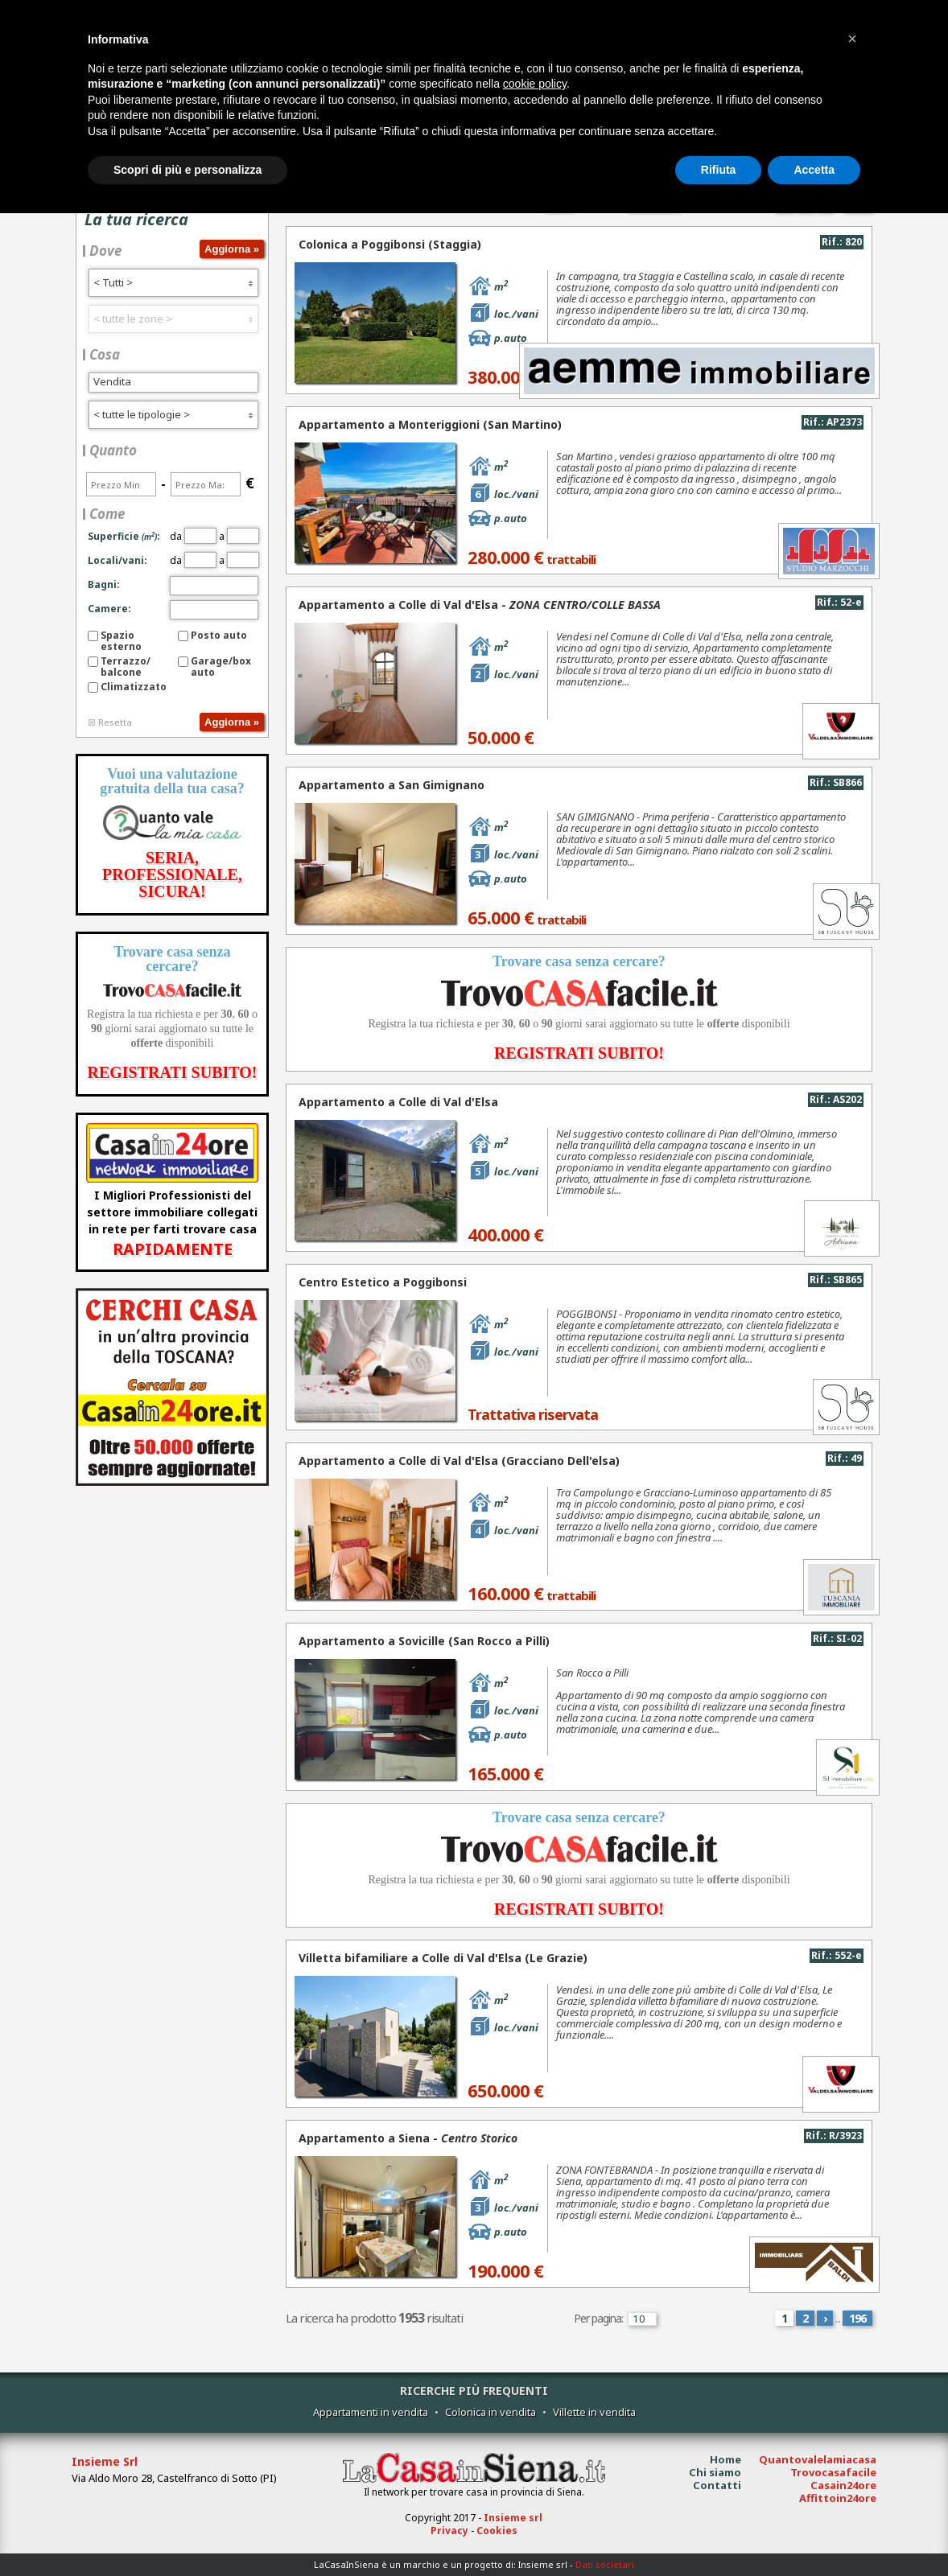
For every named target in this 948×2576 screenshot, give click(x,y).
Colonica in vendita (490, 2411)
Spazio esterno (121, 640)
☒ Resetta (110, 722)
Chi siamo (715, 2472)
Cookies (496, 2530)
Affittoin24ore (837, 2498)
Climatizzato (134, 686)
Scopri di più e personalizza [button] (187, 169)
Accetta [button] (814, 169)
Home (725, 2459)
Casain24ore (843, 2485)
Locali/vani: (117, 560)
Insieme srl (513, 2518)
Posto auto (219, 635)
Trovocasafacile (833, 2472)
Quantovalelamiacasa (817, 2459)
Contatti (717, 2485)
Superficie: (124, 536)
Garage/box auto (221, 666)
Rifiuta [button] (718, 169)
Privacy (449, 2530)
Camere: (109, 608)
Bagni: (104, 584)
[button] (852, 38)
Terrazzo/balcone (125, 666)
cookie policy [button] (535, 83)
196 (857, 2318)
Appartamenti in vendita (370, 2411)
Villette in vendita (594, 2411)
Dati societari (604, 2564)
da (193, 536)
